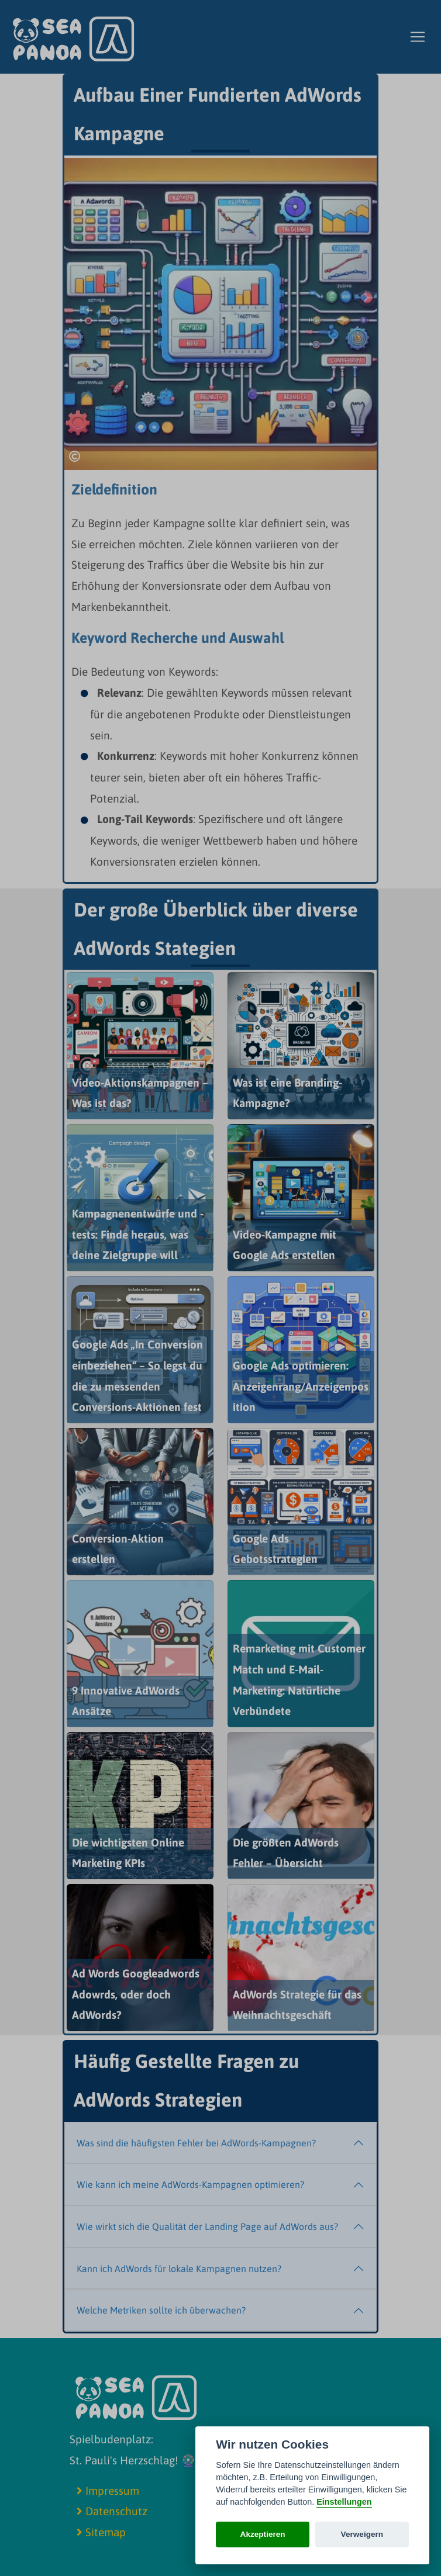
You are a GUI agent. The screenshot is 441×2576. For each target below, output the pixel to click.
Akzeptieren (262, 2534)
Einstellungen (343, 2501)
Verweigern (362, 2534)
